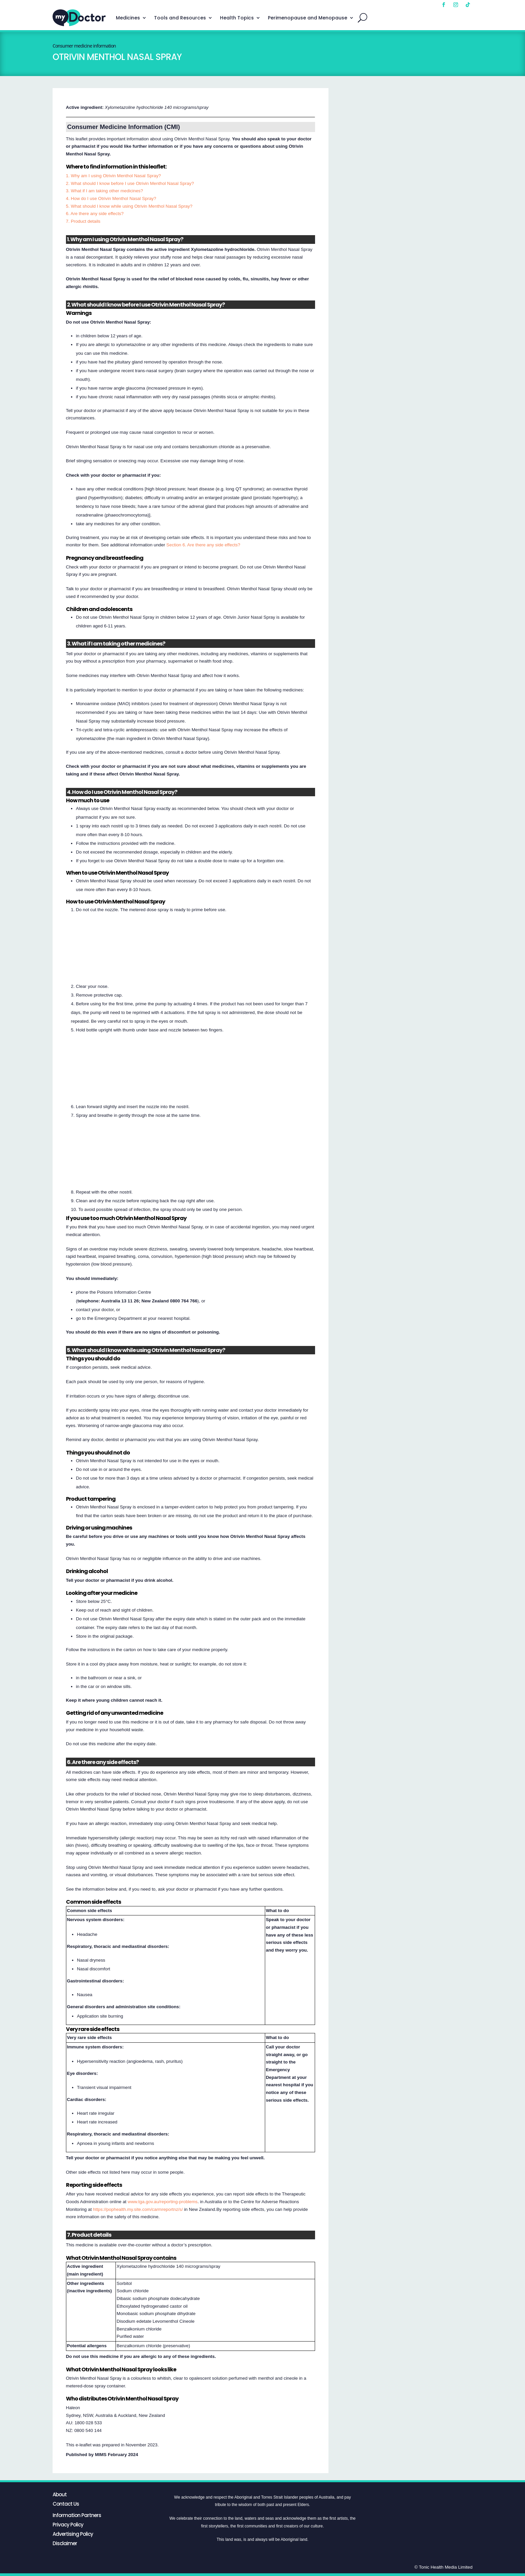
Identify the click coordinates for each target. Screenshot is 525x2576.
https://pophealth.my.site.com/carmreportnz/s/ (138, 2209)
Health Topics (237, 17)
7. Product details (83, 221)
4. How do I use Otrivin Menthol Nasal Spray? (111, 198)
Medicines (128, 17)
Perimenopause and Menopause (307, 17)
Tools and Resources (180, 17)
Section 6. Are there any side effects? (203, 544)
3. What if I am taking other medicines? (104, 190)
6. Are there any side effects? (95, 213)
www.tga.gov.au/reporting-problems (163, 2201)
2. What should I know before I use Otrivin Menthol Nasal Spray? (130, 183)
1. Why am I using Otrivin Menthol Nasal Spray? (113, 175)
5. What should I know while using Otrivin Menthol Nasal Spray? (129, 206)
